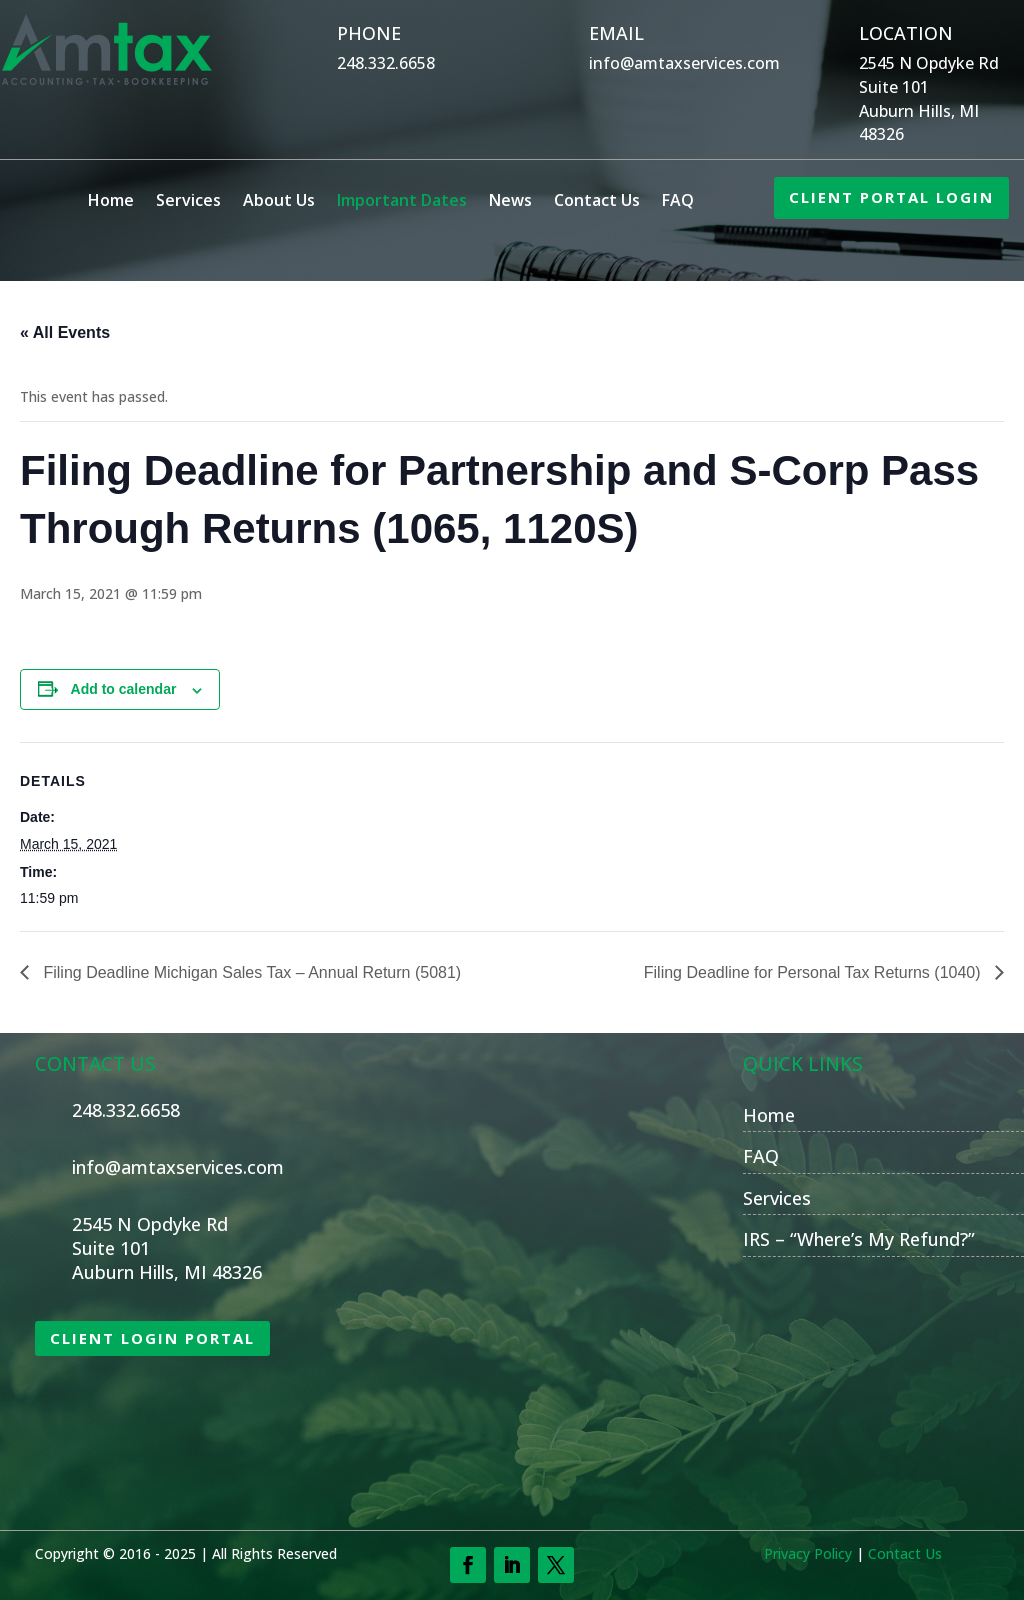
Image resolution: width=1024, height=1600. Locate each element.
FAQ (678, 202)
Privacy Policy (808, 1553)
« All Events (65, 332)
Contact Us (597, 202)
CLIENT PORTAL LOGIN (891, 197)
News (510, 202)
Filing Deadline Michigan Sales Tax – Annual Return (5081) (250, 972)
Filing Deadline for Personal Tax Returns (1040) (814, 972)
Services (188, 202)
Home (111, 202)
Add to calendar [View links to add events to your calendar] (124, 689)
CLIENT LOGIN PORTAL (152, 1338)
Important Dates (402, 202)
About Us (279, 202)
